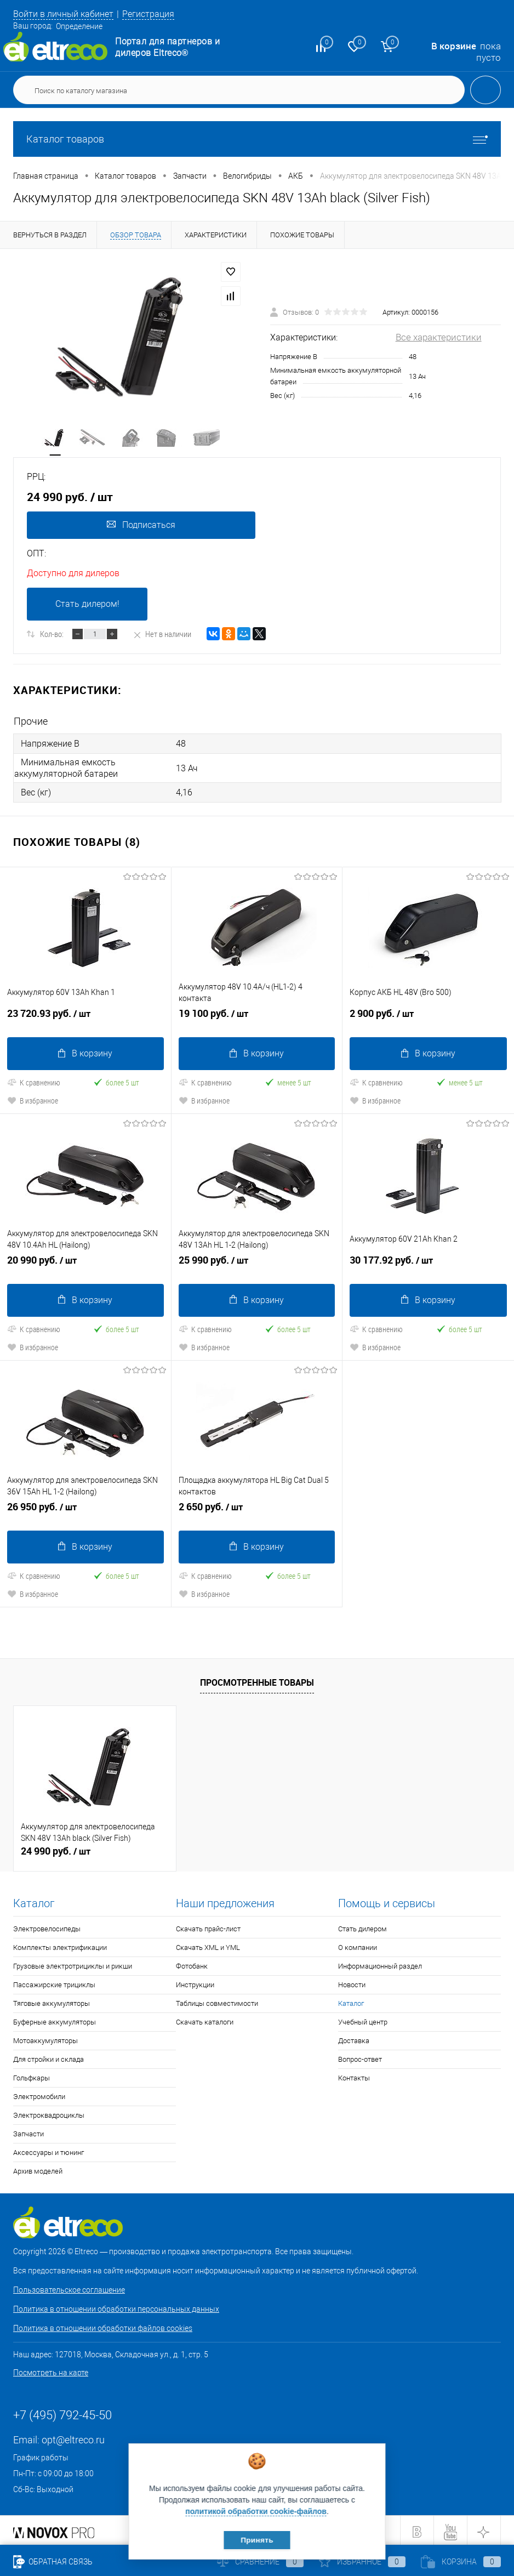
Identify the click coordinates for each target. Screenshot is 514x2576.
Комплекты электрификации (60, 1945)
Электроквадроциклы (48, 2112)
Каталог (351, 2001)
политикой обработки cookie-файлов (256, 2509)
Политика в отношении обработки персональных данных (116, 2306)
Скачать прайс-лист (208, 1926)
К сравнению (33, 1082)
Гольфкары (31, 2075)
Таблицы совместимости (217, 2001)
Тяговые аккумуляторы (51, 2001)
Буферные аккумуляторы (54, 2019)
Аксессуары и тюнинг (48, 2150)
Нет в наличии (162, 635)
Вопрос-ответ (360, 2056)
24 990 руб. (55, 1849)
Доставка (353, 2038)
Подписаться (140, 526)
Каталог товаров (257, 139)
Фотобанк (192, 1963)
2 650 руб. (257, 1508)
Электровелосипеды (47, 1926)
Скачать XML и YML (208, 1945)
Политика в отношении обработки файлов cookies (102, 2325)
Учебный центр (362, 2019)
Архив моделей (37, 2168)
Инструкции (195, 1982)
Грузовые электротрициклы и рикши (72, 1963)
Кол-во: (52, 635)
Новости (351, 1982)
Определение (79, 26)
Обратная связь (53, 2561)
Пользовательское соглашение (69, 2287)
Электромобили (39, 2094)
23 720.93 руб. (85, 1017)
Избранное (362, 2561)
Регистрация (156, 13)
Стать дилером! (87, 605)
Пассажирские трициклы (54, 1982)
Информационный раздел (380, 1963)
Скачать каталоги (204, 2019)
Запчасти (28, 2131)
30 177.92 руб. (428, 1263)
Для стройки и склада (48, 2056)
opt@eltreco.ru (73, 2437)
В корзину (85, 1053)
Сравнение (260, 2561)
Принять (256, 2539)
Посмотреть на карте (50, 2369)
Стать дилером (362, 1926)
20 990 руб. (85, 1263)
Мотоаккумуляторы (45, 2038)
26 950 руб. (85, 1508)
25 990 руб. (257, 1263)
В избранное (32, 1100)
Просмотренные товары (257, 1680)
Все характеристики (439, 337)
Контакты (354, 2075)
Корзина (461, 2561)
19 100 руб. (257, 1017)
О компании (357, 1945)
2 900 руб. (428, 1017)
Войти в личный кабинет (67, 13)
